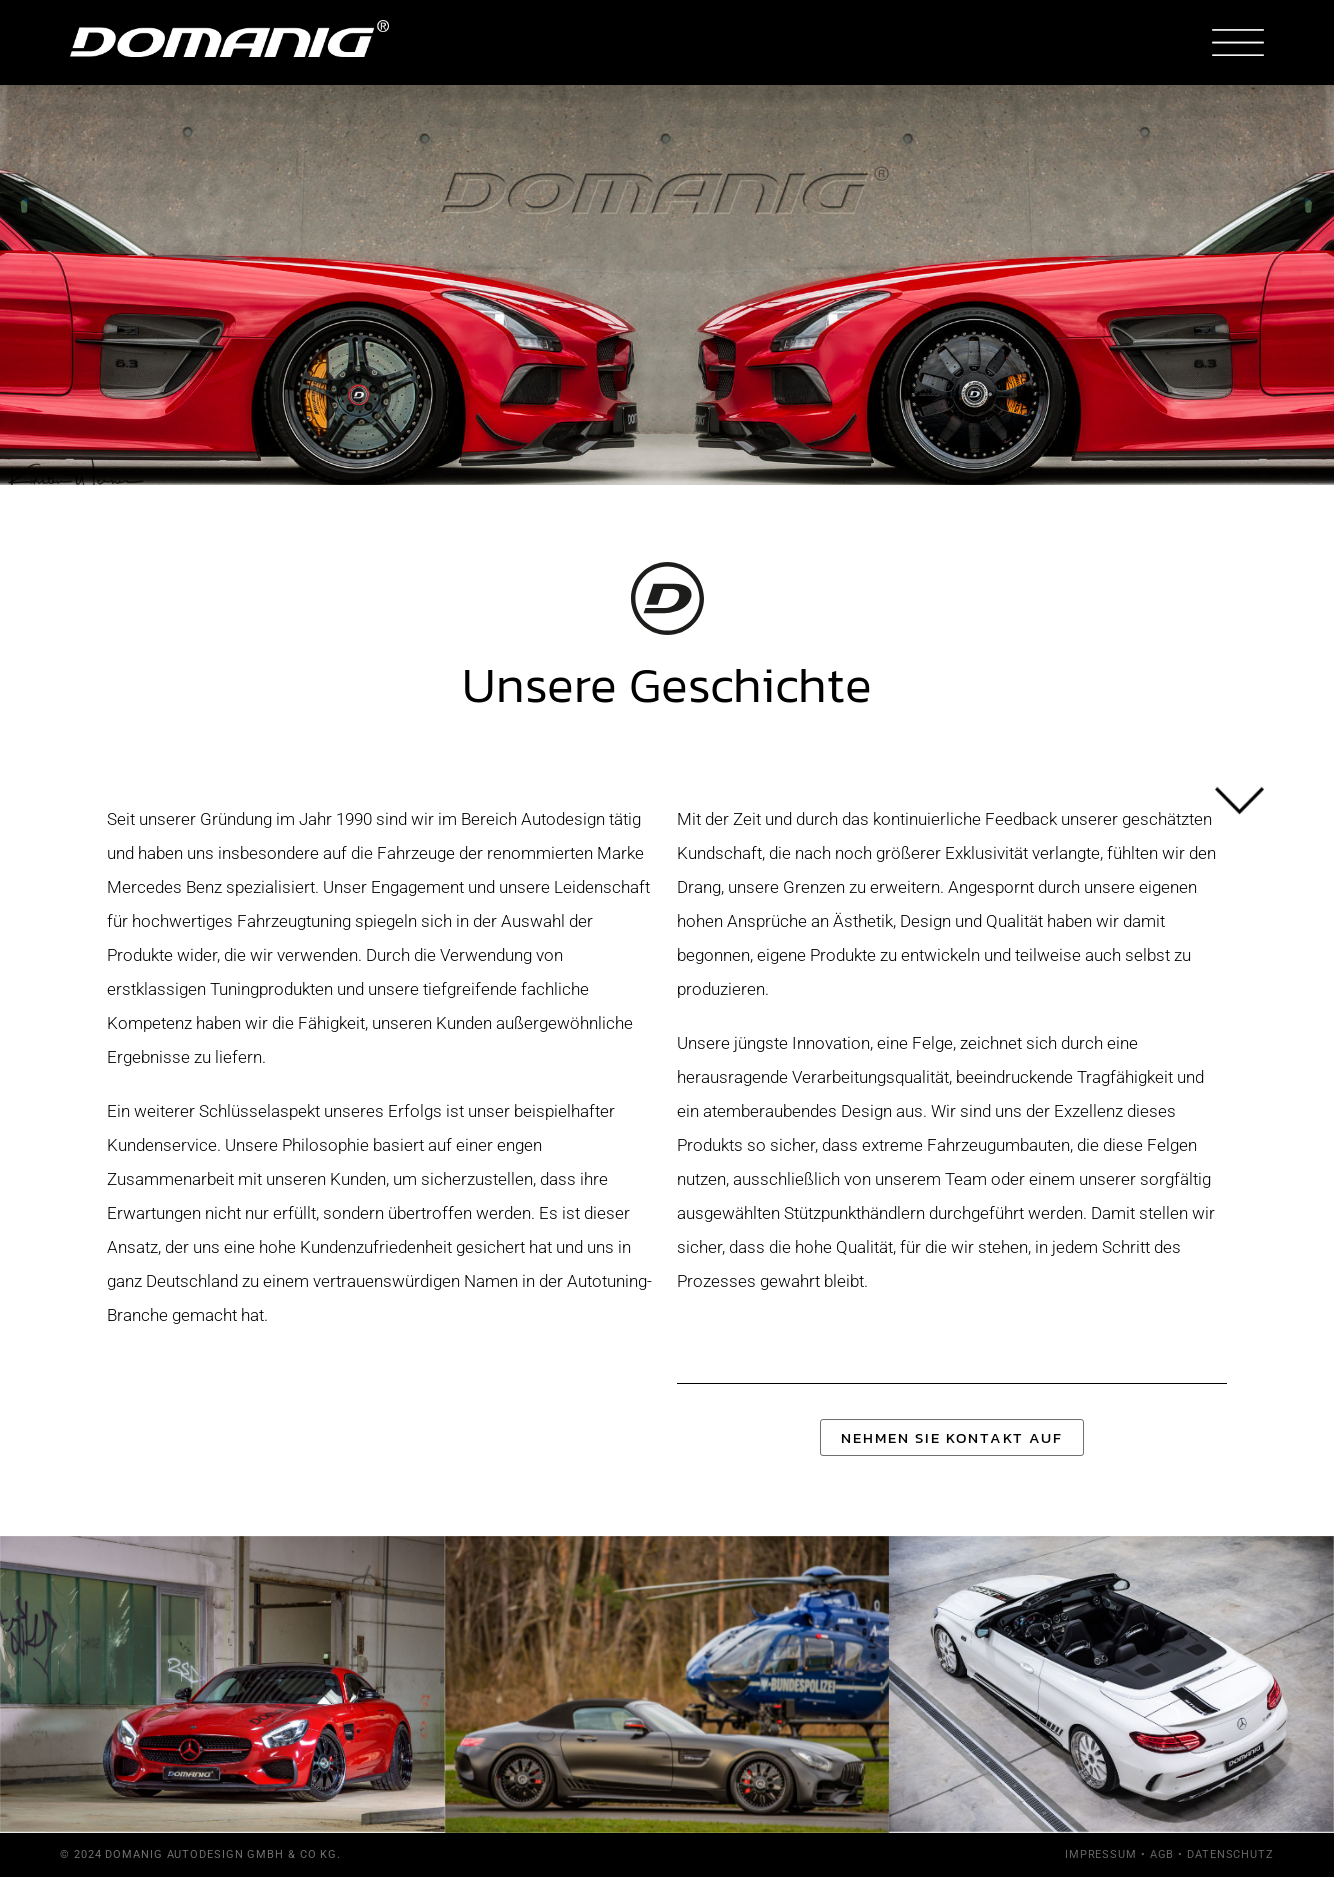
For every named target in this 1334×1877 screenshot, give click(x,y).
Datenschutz (1230, 1854)
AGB (1162, 1854)
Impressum (1101, 1854)
